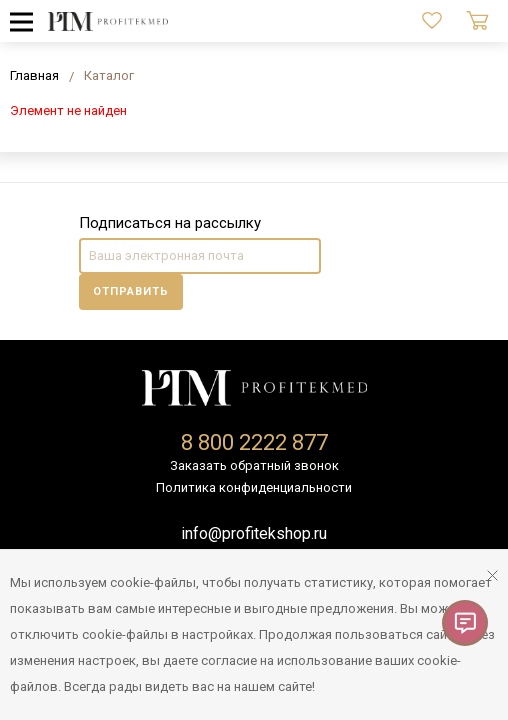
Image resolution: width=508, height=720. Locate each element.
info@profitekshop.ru (254, 533)
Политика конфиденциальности (254, 487)
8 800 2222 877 (254, 442)
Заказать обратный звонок (254, 465)
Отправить (131, 291)
